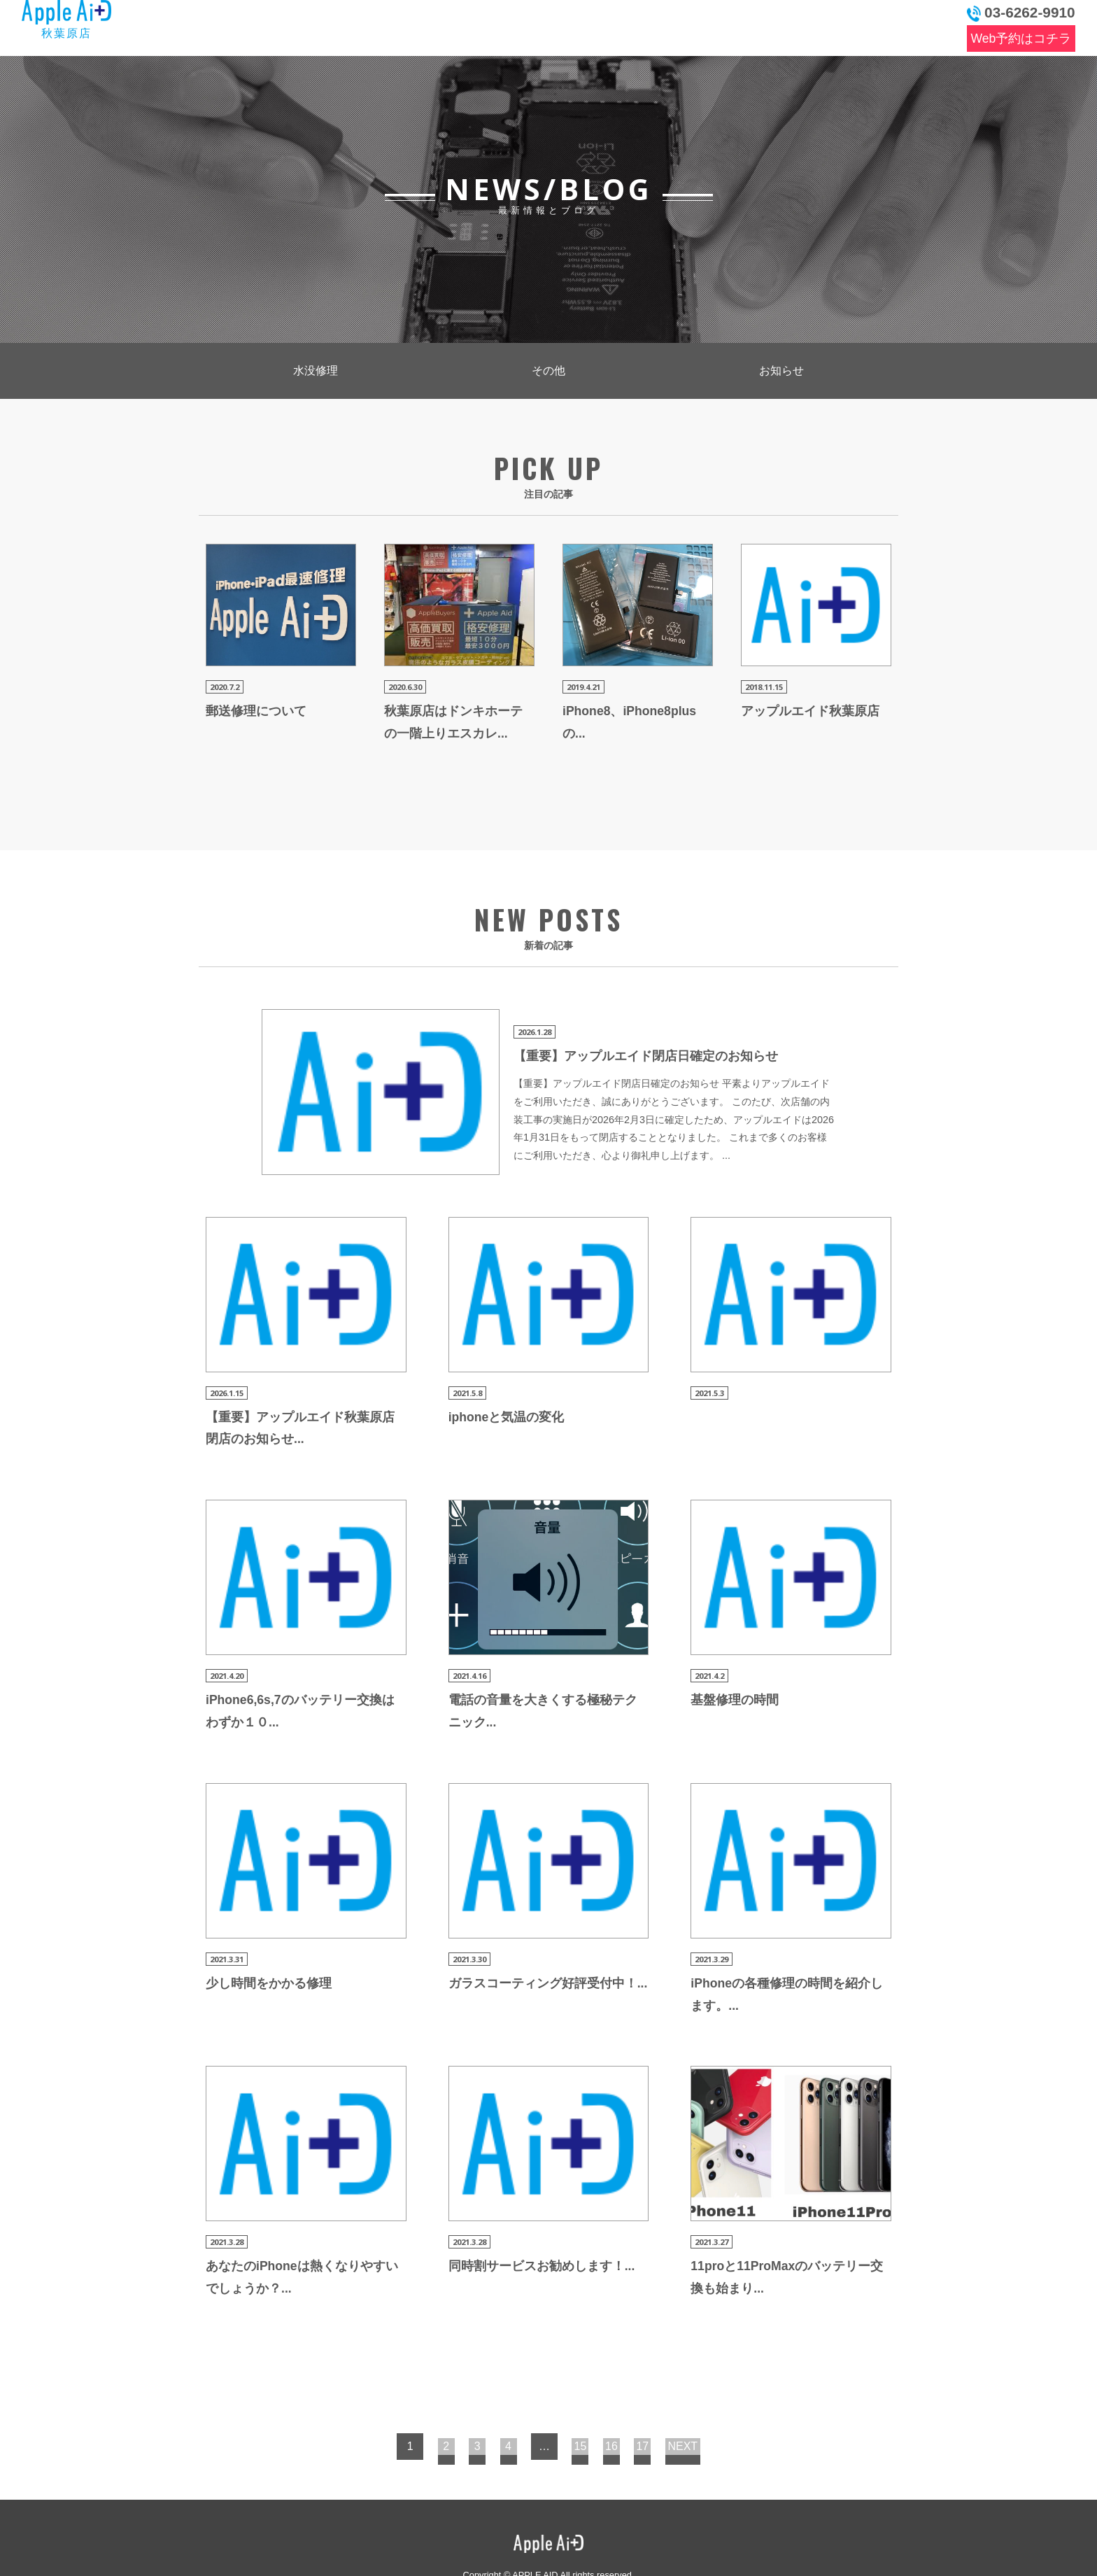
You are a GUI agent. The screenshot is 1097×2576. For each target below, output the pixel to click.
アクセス (756, 25)
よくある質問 (567, 25)
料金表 (471, 25)
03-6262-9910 (1021, 12)
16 (626, 2390)
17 (666, 2390)
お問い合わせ (873, 25)
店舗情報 (659, 25)
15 (585, 2390)
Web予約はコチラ (1020, 38)
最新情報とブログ (351, 25)
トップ (238, 25)
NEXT (712, 2390)
